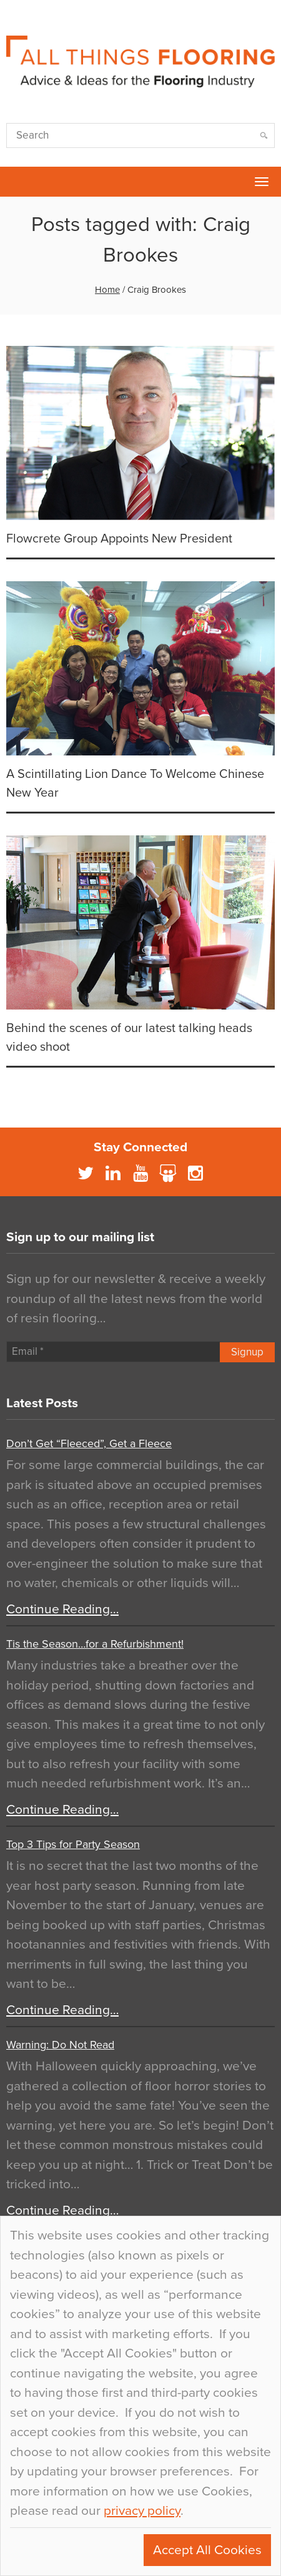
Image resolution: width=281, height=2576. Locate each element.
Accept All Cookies (207, 2550)
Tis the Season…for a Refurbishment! (95, 1644)
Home (107, 289)
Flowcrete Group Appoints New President (119, 538)
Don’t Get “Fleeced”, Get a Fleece (89, 1443)
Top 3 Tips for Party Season (73, 1844)
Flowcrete (16, 182)
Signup (247, 1352)
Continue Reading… (62, 1609)
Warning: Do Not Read (60, 2045)
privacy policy (142, 2511)
